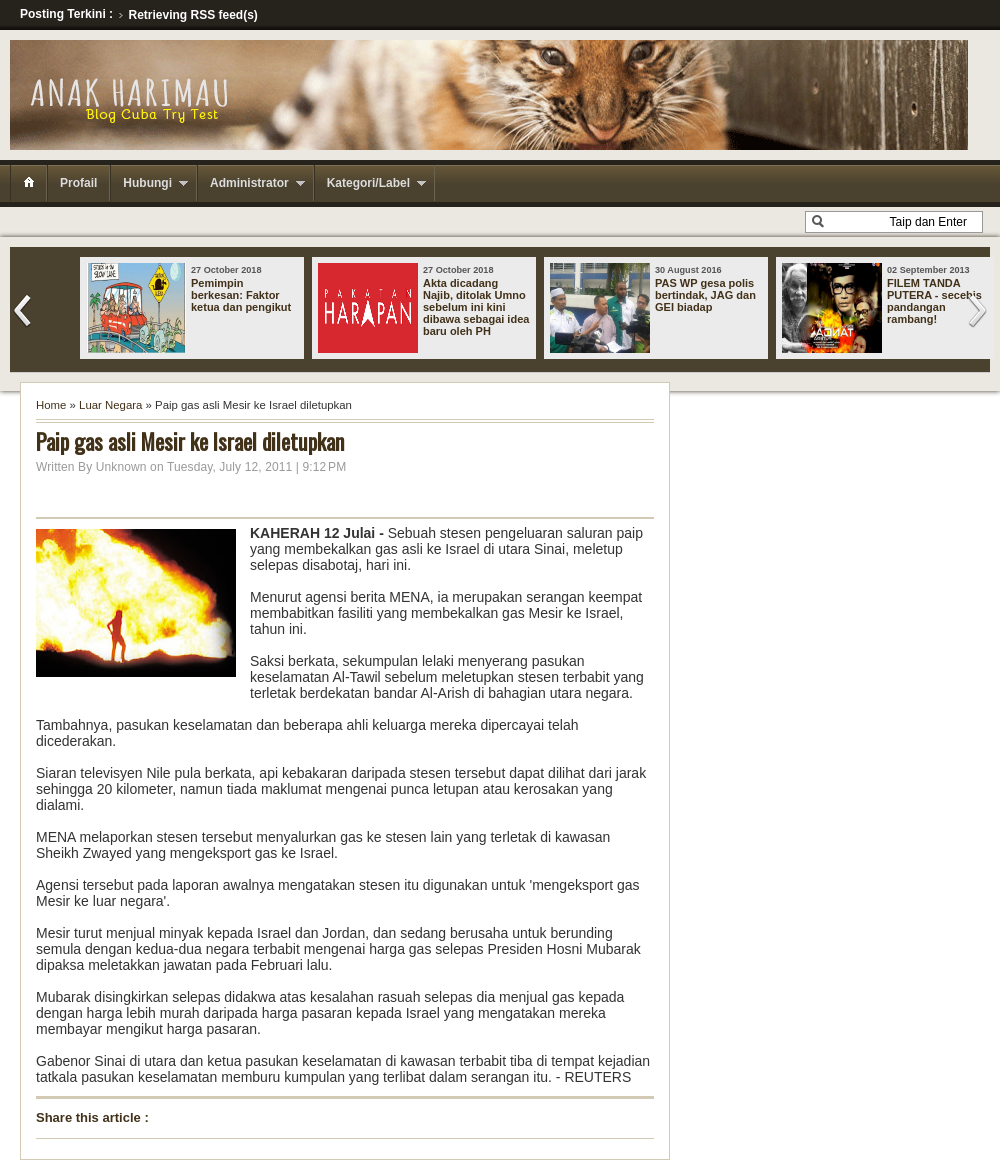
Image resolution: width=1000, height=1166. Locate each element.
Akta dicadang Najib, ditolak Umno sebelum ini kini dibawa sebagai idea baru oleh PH (476, 307)
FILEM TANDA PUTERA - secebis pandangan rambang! (934, 301)
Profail (78, 183)
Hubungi (147, 183)
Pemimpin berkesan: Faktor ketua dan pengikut (241, 295)
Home (51, 405)
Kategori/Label (368, 183)
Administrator (249, 183)
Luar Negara (110, 405)
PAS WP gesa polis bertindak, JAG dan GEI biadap (705, 295)
